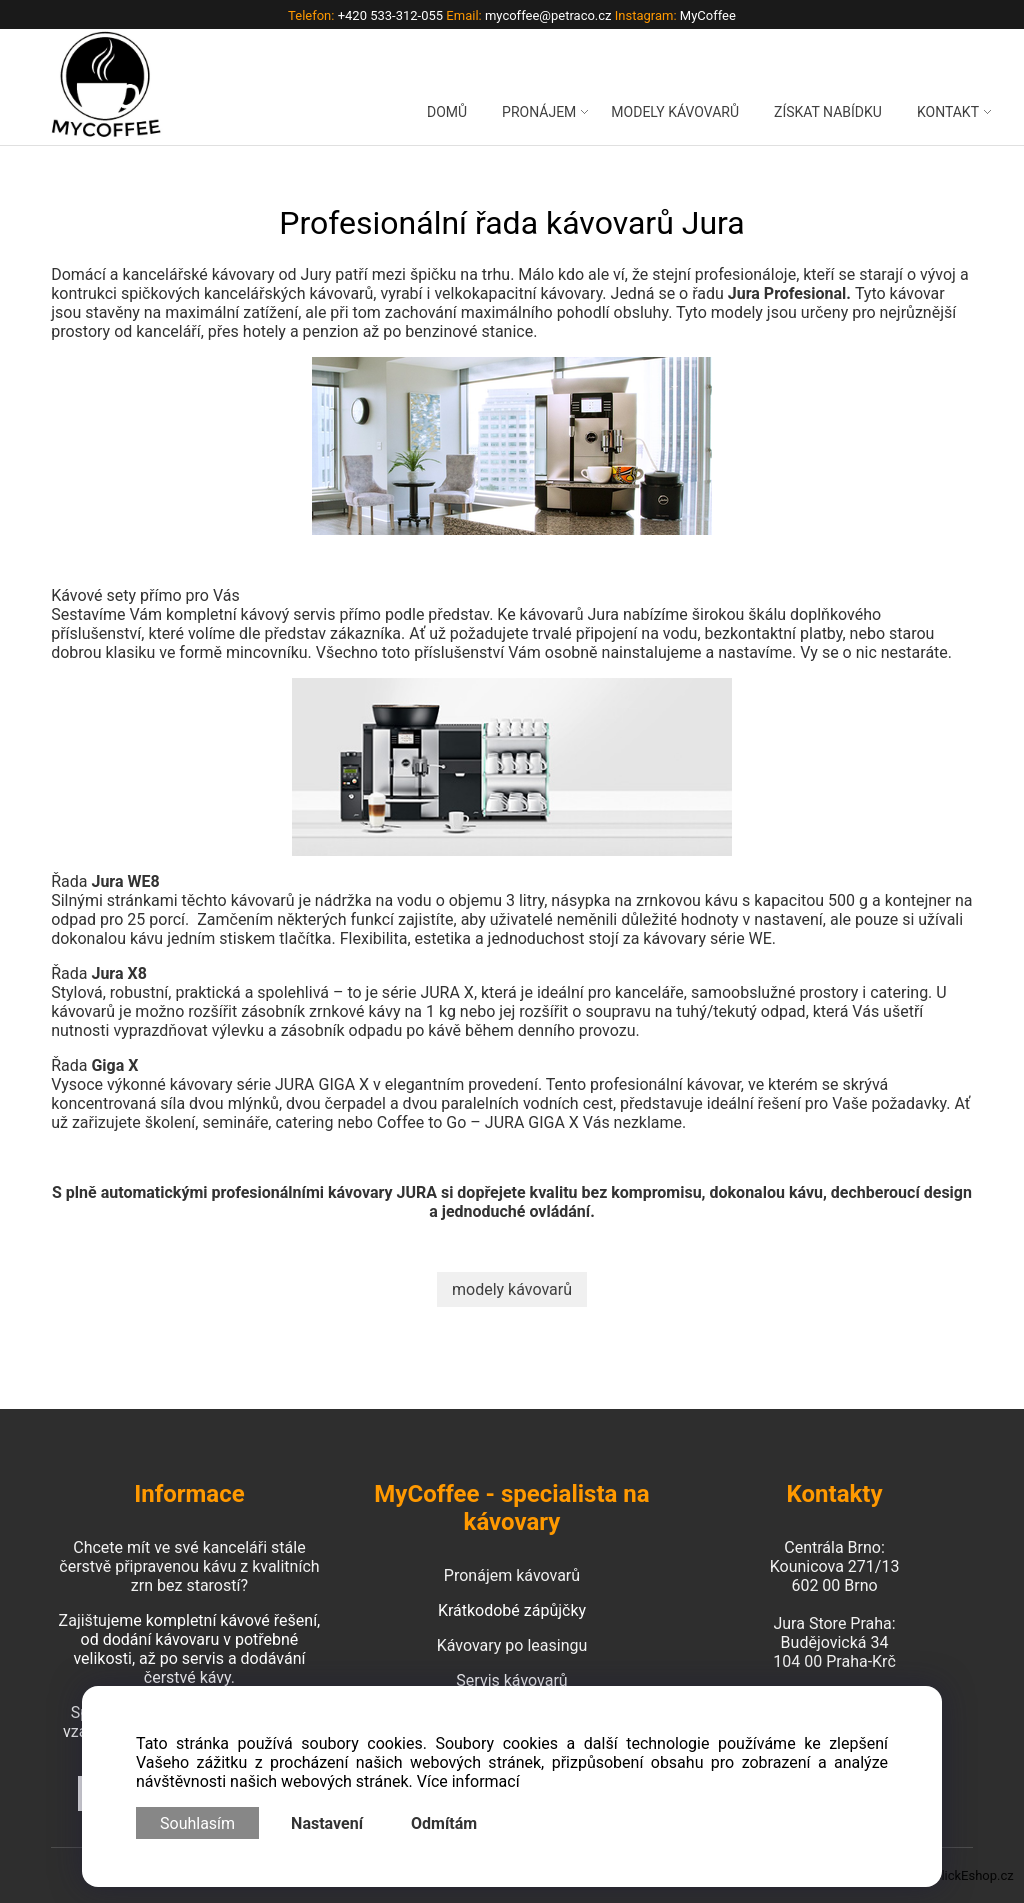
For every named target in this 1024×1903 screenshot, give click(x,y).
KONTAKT (948, 112)
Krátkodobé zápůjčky (512, 1610)
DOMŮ (447, 112)
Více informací (468, 1781)
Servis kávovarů (511, 1680)
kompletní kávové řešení (231, 1620)
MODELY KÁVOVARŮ (675, 112)
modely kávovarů (512, 1289)
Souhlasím (197, 1823)
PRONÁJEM (539, 112)
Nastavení (327, 1823)
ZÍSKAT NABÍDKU (828, 112)
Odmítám (444, 1823)
